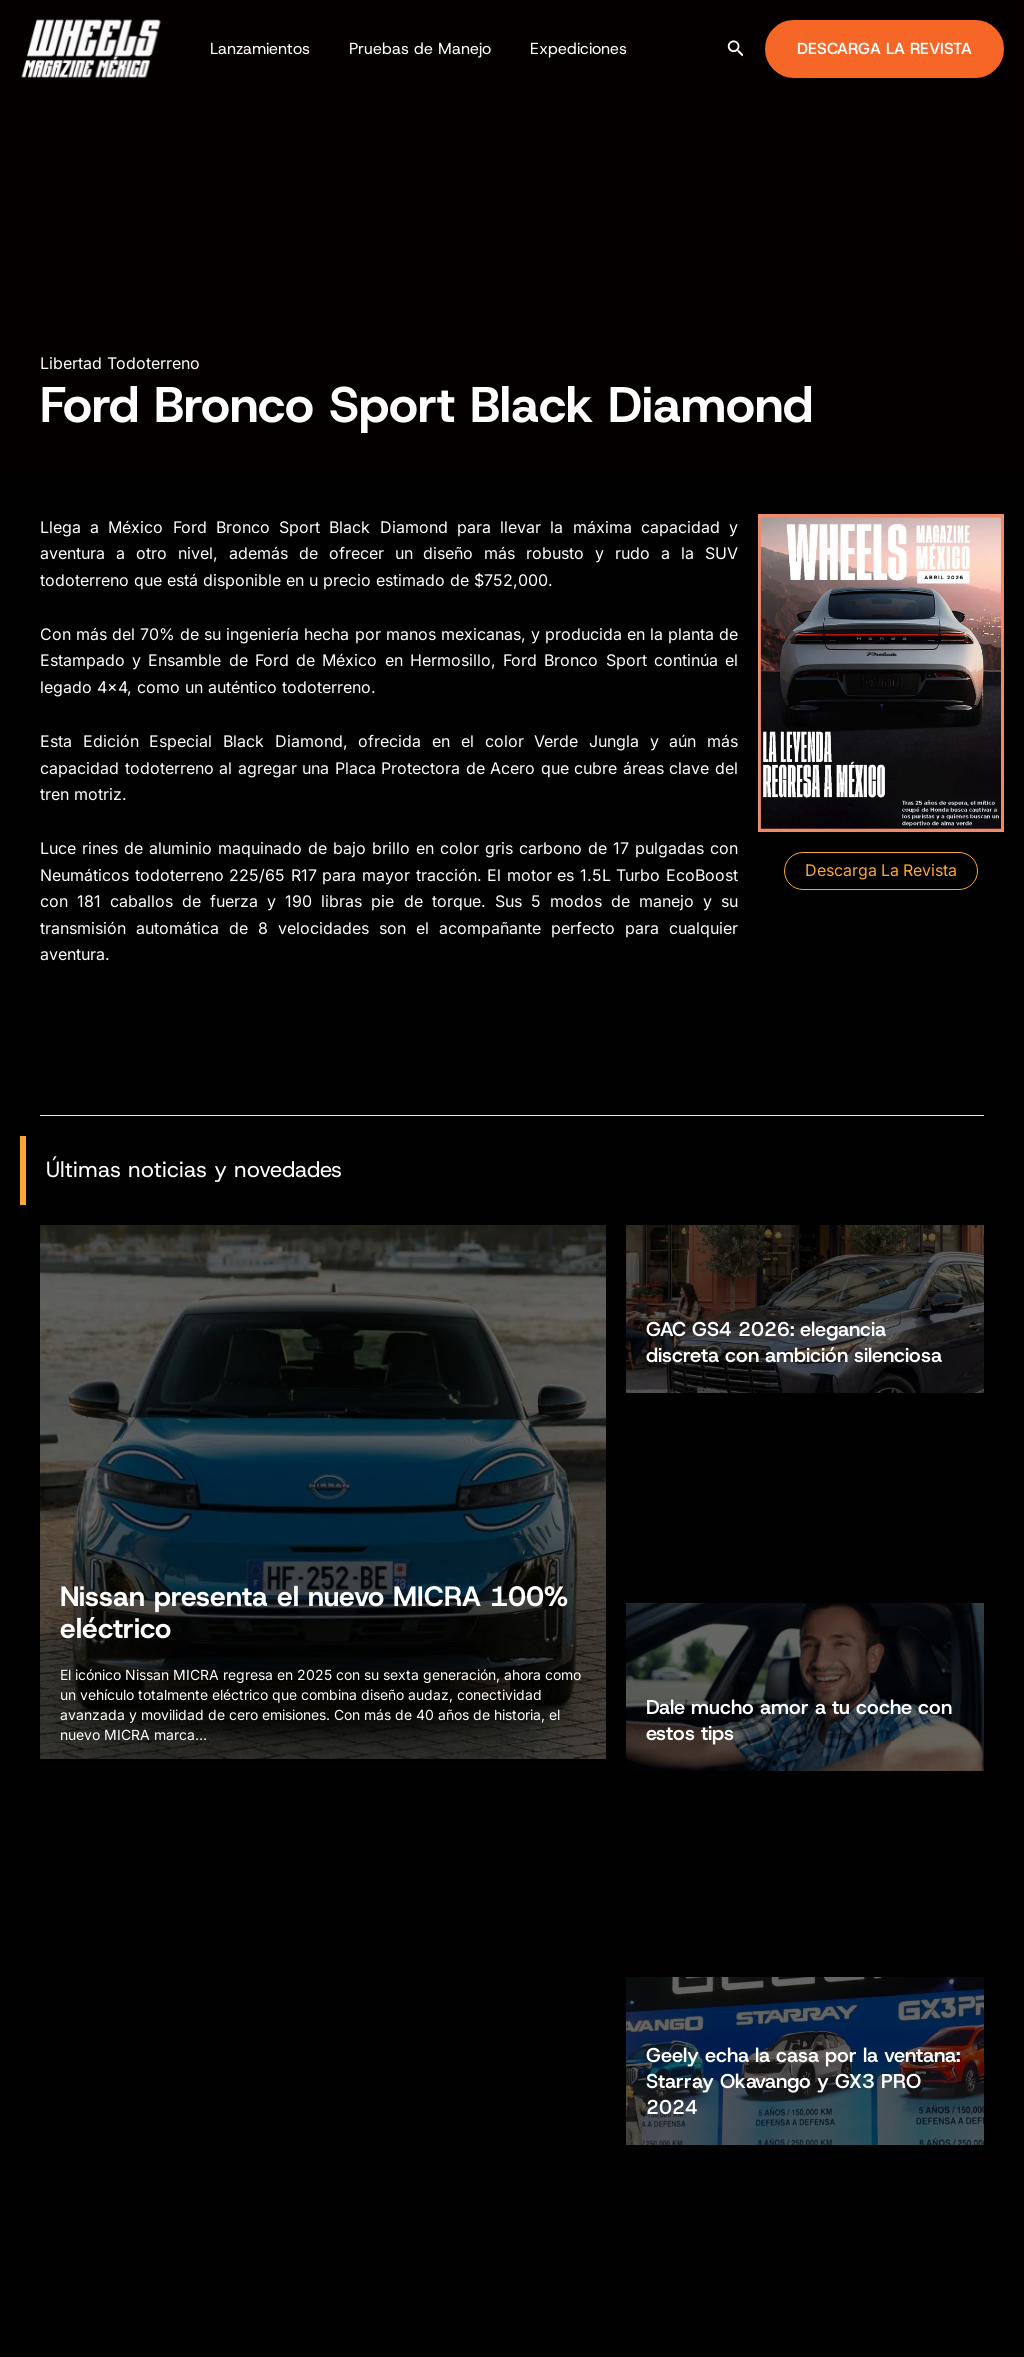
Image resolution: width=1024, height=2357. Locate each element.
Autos (299, 2075)
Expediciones (560, 48)
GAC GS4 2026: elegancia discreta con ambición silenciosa (794, 1341)
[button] (736, 48)
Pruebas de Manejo (409, 48)
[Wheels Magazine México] (95, 47)
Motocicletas (322, 2111)
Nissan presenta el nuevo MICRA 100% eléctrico (314, 1612)
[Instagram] (955, 2323)
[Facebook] (925, 2323)
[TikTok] (985, 2323)
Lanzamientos (256, 48)
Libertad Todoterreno (120, 363)
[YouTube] (1015, 2323)
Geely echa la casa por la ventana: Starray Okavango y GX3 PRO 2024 (803, 1701)
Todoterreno (319, 2146)
